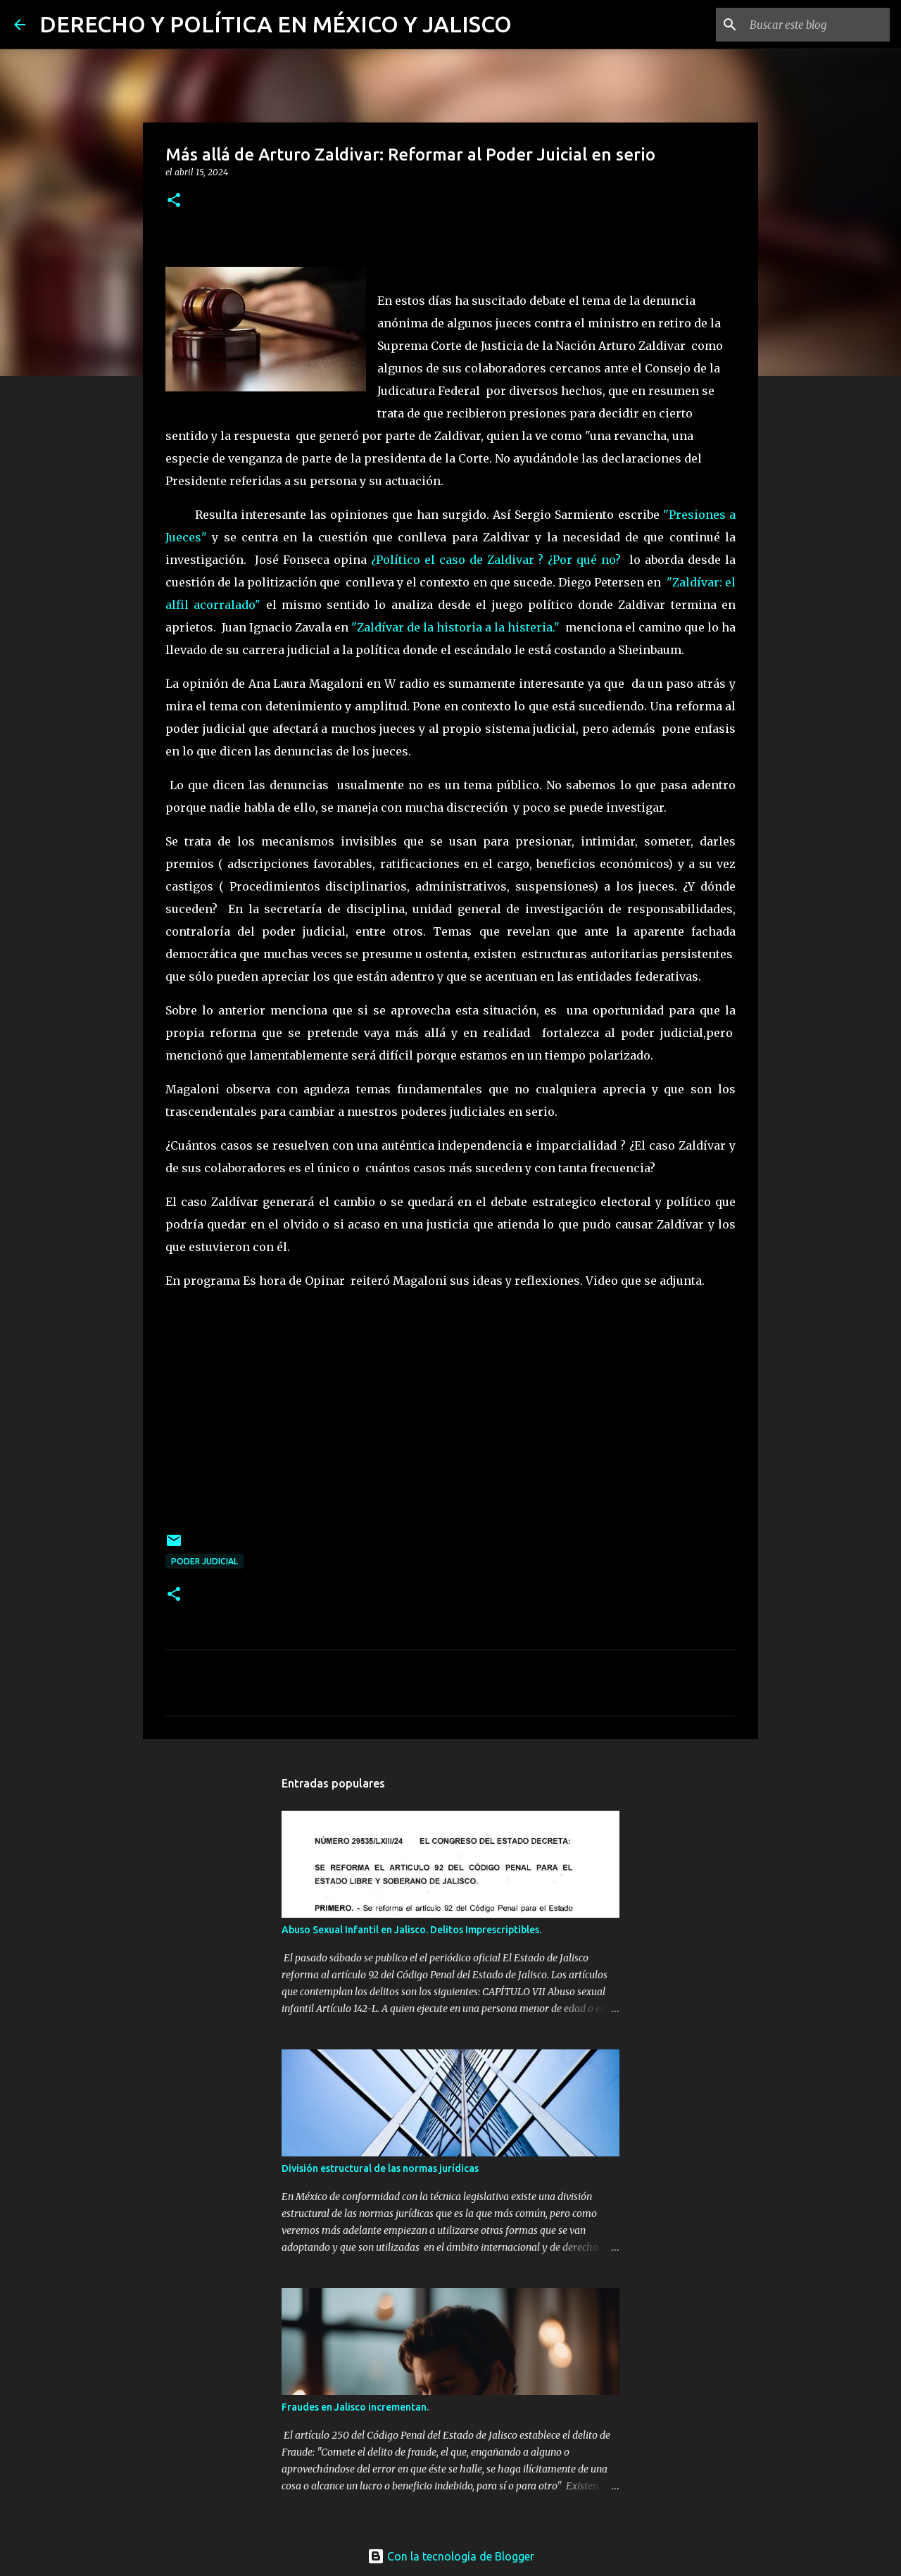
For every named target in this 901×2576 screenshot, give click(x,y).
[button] (173, 201)
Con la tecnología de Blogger (450, 2556)
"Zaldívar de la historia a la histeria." (455, 627)
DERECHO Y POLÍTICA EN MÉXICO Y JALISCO (275, 24)
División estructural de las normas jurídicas (380, 2168)
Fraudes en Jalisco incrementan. (355, 2407)
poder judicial (204, 1561)
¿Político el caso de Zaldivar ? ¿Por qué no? (496, 560)
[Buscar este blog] (816, 25)
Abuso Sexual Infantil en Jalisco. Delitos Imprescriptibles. (411, 1929)
